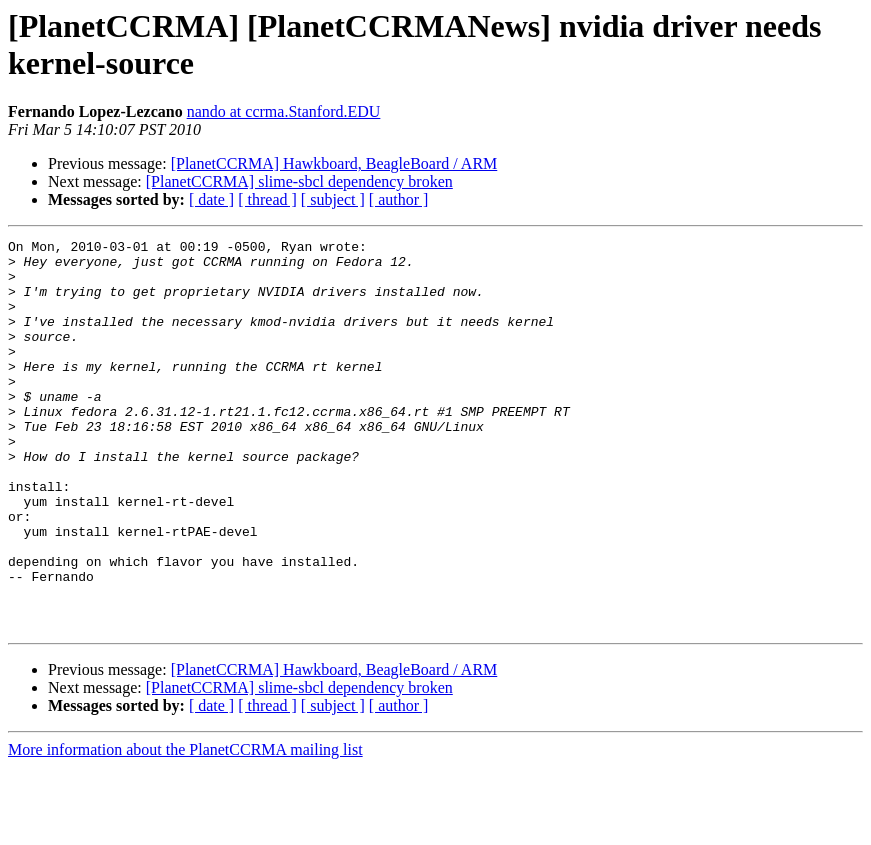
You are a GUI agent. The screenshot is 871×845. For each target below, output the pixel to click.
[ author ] (399, 199)
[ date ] (211, 199)
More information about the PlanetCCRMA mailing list (185, 827)
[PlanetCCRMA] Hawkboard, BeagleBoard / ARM (334, 163)
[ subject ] (333, 199)
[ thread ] (267, 199)
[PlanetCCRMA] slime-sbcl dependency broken (299, 181)
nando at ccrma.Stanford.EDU (284, 111)
